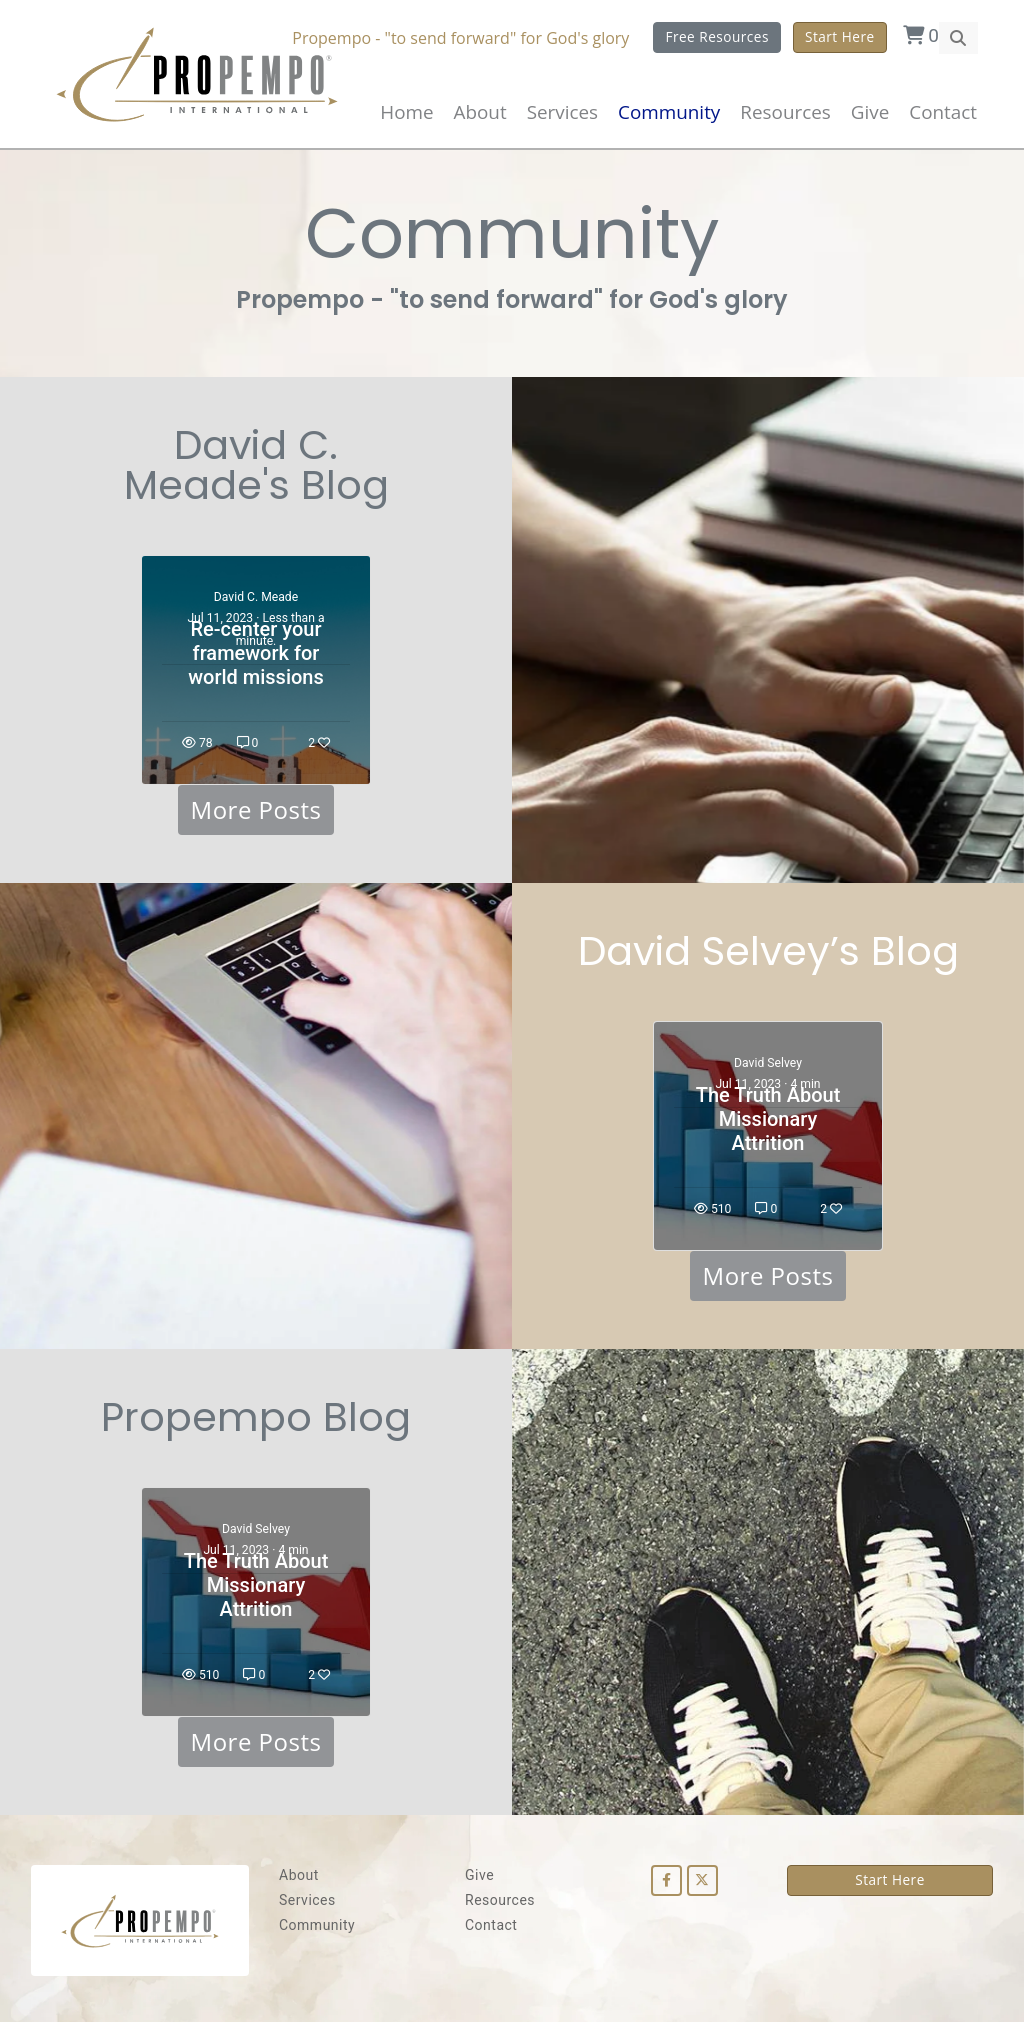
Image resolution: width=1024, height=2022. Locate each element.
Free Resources (717, 36)
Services (307, 1900)
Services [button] (562, 112)
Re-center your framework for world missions (256, 653)
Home (406, 112)
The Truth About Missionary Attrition (768, 1119)
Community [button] (669, 112)
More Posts (256, 809)
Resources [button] (785, 112)
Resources (500, 1900)
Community (317, 1925)
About (480, 112)
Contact (943, 112)
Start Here (840, 36)
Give (870, 112)
